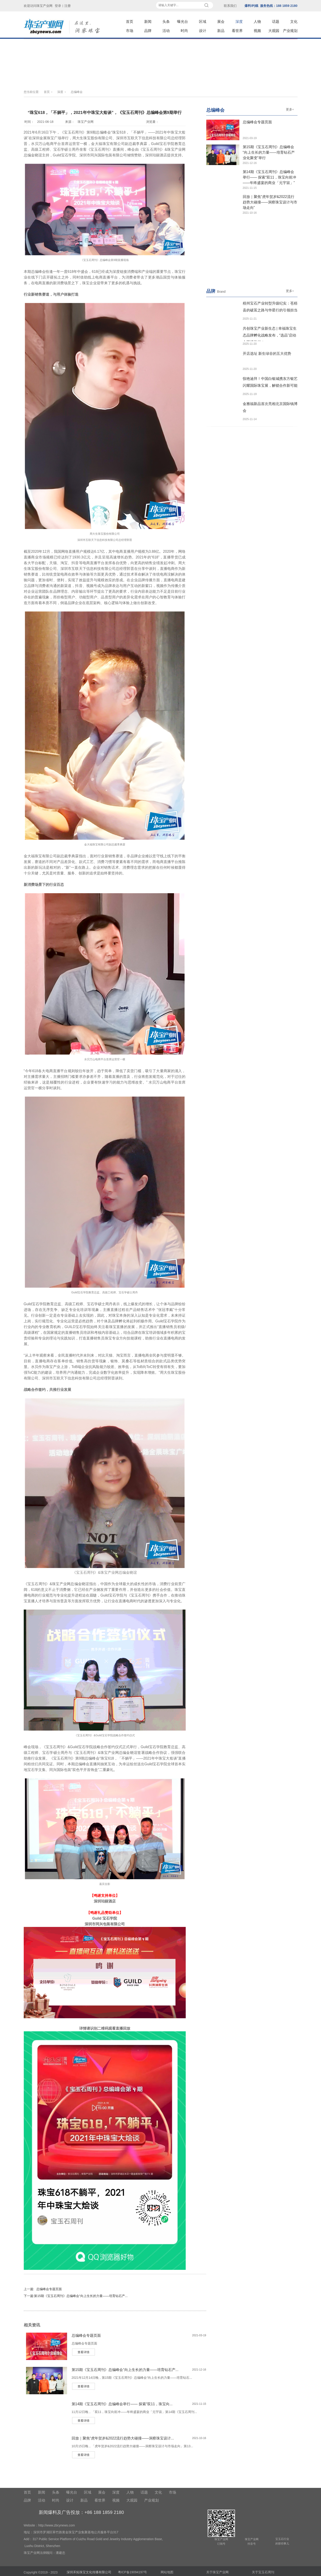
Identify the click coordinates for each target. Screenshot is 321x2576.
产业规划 (290, 31)
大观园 (273, 31)
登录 (58, 6)
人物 (257, 22)
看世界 (237, 31)
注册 (67, 6)
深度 (239, 22)
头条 (166, 22)
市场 (129, 31)
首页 (129, 22)
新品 (220, 31)
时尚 (184, 31)
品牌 (147, 31)
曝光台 (182, 22)
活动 (166, 31)
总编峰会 (77, 92)
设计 (202, 31)
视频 (257, 31)
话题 (275, 22)
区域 (202, 22)
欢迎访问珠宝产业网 (38, 6)
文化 (294, 22)
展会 (220, 22)
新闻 (147, 22)
